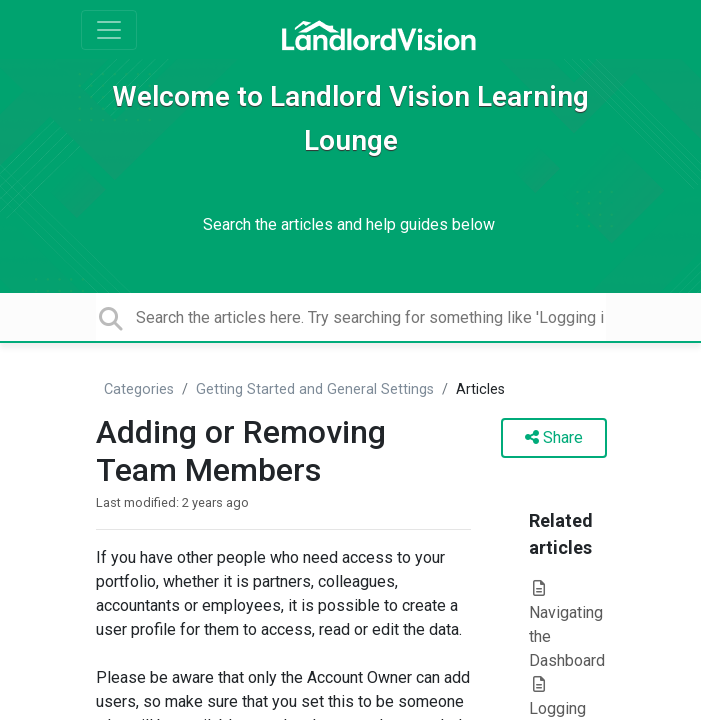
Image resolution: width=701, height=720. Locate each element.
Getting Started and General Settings (315, 389)
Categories (139, 389)
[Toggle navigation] (109, 30)
